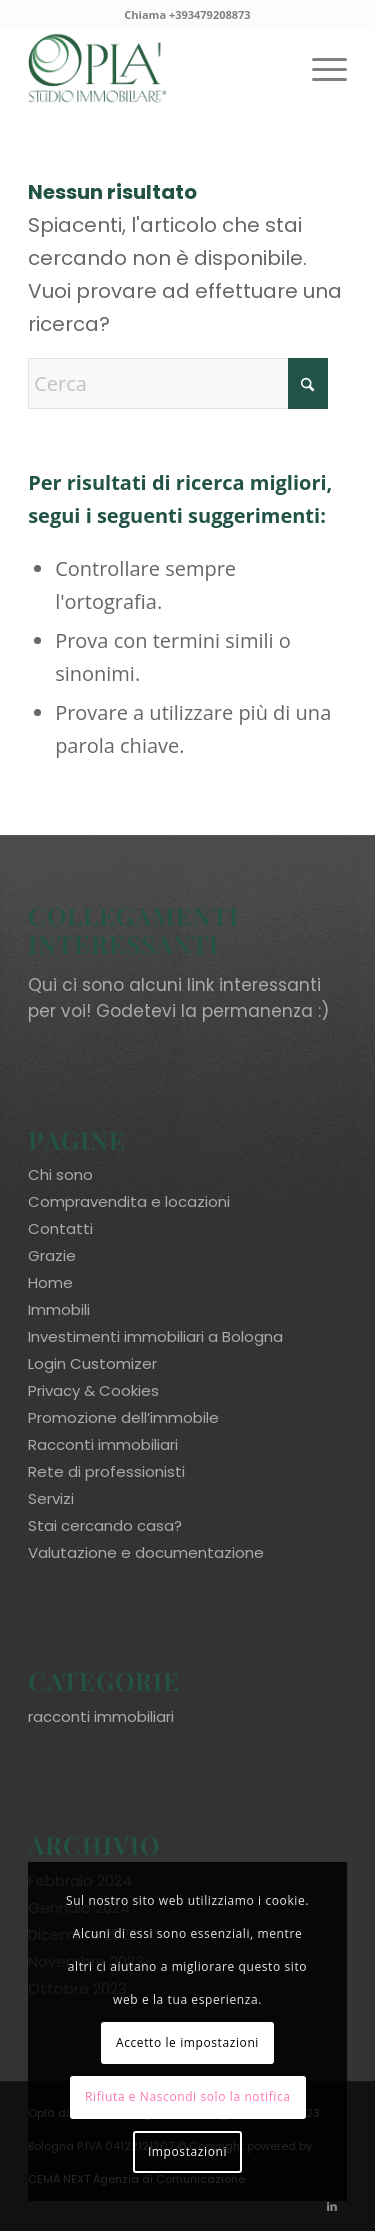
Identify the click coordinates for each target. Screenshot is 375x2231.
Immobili (59, 1309)
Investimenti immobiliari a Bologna (155, 1336)
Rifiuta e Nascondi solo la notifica (188, 2096)
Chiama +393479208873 (187, 14)
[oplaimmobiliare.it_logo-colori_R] (155, 69)
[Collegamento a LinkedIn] (332, 2206)
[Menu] (319, 69)
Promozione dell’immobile (123, 1417)
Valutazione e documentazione (146, 1552)
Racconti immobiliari (103, 1444)
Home (50, 1282)
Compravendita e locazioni (129, 1201)
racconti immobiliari (101, 1716)
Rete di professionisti (106, 1471)
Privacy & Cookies (93, 1390)
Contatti (60, 1228)
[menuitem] (319, 69)
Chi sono (60, 1174)
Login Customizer (92, 1363)
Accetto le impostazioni (187, 2042)
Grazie (52, 1255)
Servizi (51, 1498)
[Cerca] (178, 383)
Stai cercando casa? (105, 1525)
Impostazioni (187, 2151)
